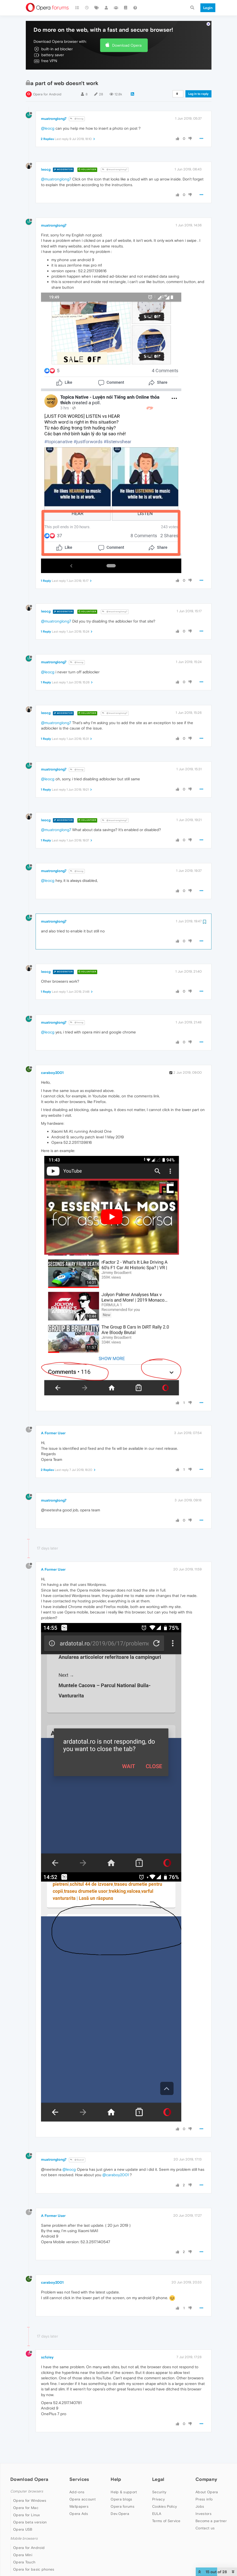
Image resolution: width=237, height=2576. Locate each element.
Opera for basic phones (33, 2559)
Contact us (205, 2518)
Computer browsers (26, 2481)
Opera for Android (47, 84)
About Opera (206, 2482)
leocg (46, 159)
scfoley (47, 2347)
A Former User (53, 1423)
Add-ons (76, 2482)
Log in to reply (198, 84)
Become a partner (211, 2510)
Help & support (124, 2482)
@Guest (77, 2150)
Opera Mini (22, 2545)
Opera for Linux (26, 2505)
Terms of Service (166, 2510)
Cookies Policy (164, 2496)
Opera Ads (78, 2503)
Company (206, 2469)
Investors (203, 2503)
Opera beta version (30, 2512)
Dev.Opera (120, 2503)
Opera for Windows (29, 2490)
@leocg (77, 108)
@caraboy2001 (115, 2165)
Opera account (82, 2489)
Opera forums (122, 2496)
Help (116, 2469)
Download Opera (127, 35)
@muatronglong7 (114, 159)
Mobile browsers (24, 2528)
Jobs (199, 2496)
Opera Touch (24, 2552)
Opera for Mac (25, 2497)
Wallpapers (78, 2496)
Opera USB (22, 2519)
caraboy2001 (52, 1063)
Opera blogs (121, 2489)
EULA (156, 2503)
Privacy (158, 2489)
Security (159, 2482)
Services (79, 2469)
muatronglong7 (54, 108)
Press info (204, 2489)
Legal (158, 2469)
